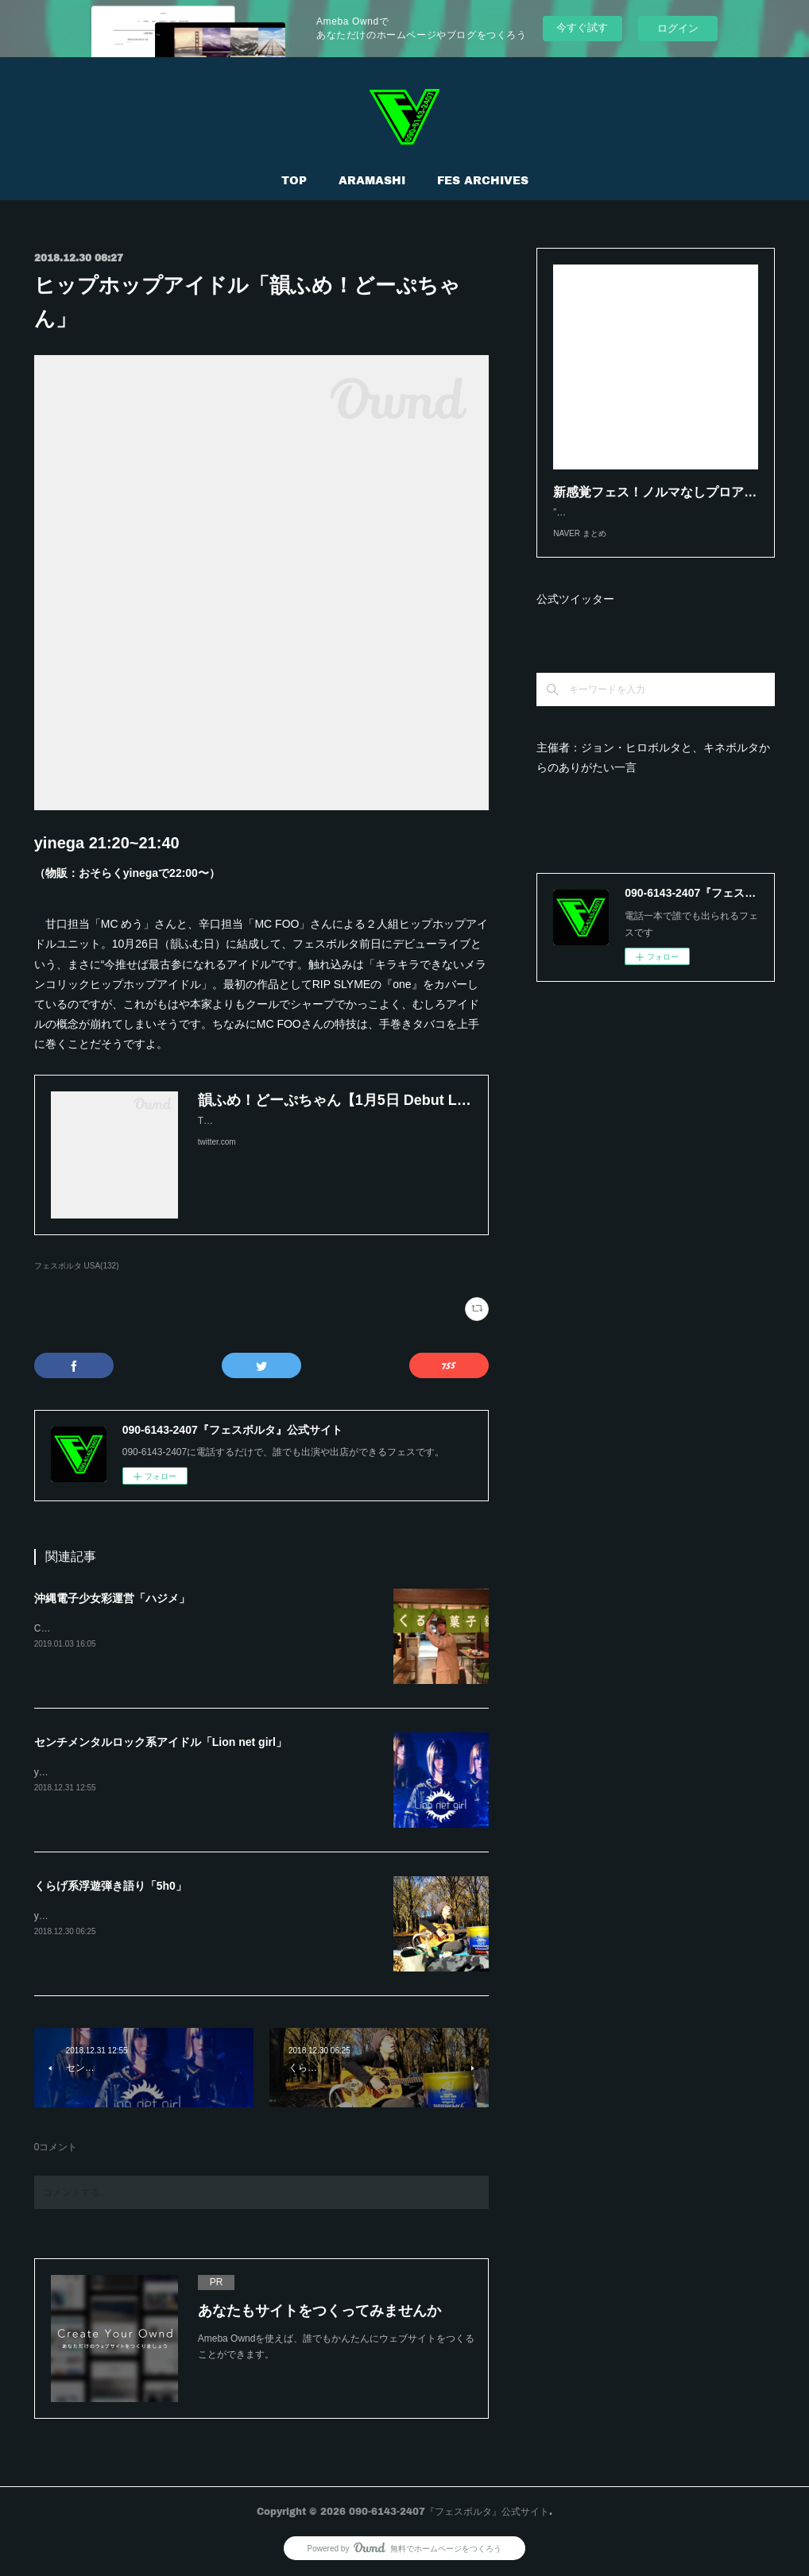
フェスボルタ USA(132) (76, 1265)
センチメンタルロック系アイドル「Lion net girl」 (160, 1742)
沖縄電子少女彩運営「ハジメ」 (112, 1598)
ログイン (678, 28)
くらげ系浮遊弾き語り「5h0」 (110, 1885)
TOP (294, 179)
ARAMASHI (372, 179)
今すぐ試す (582, 27)
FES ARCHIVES (482, 179)
